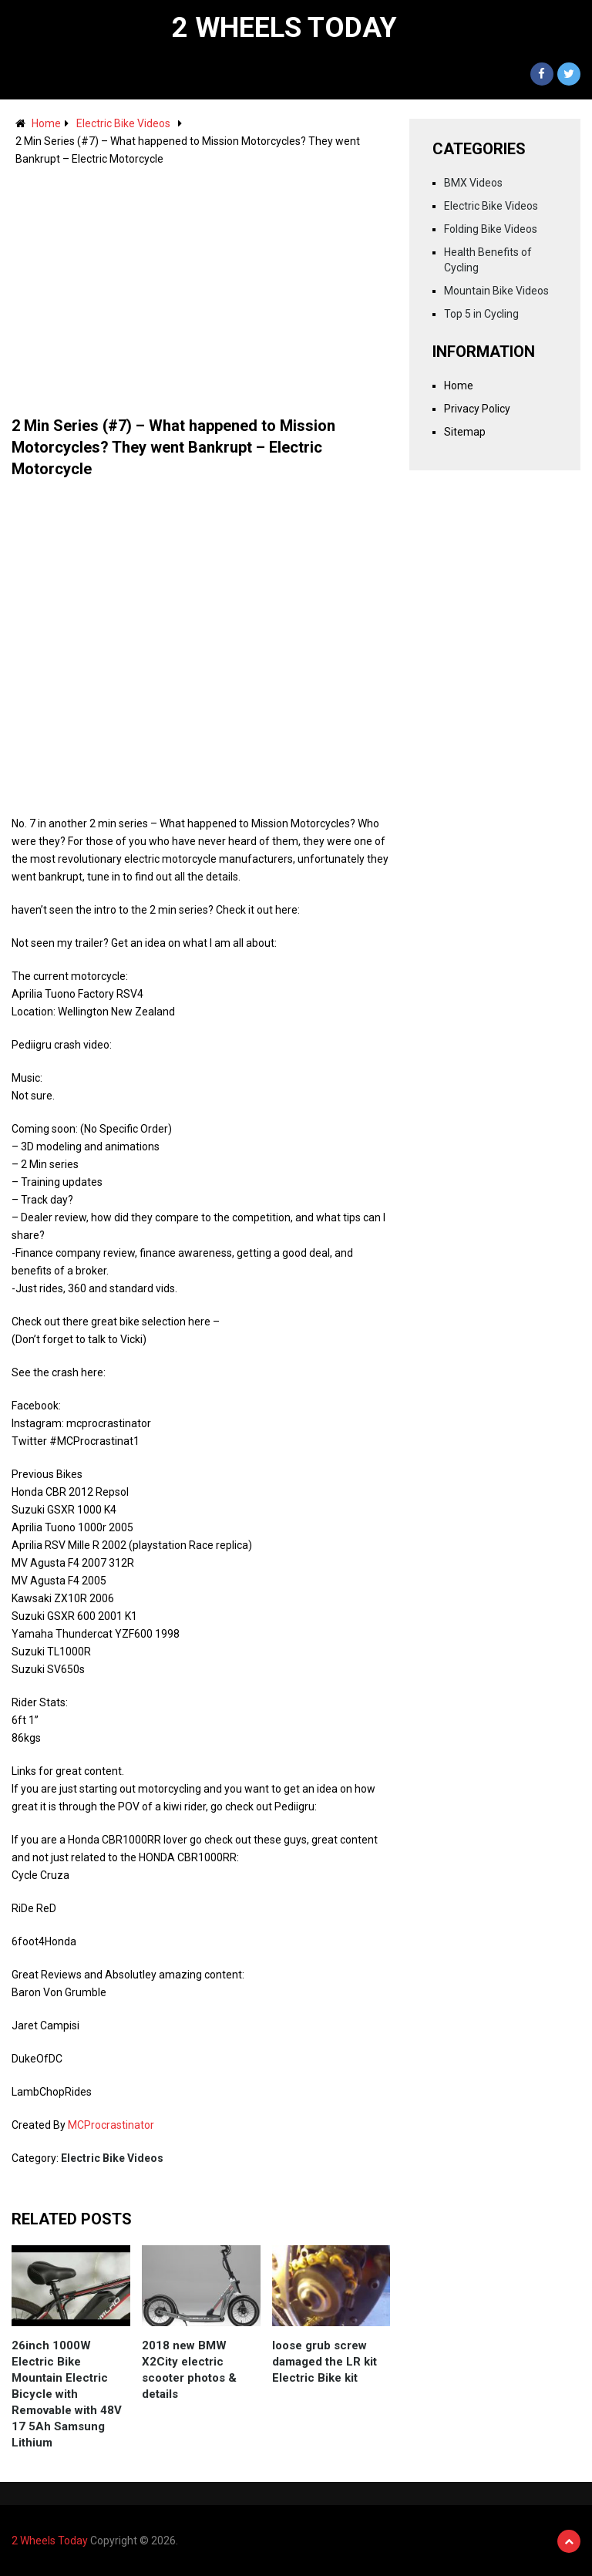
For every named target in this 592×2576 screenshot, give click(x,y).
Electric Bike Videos (123, 123)
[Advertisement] (201, 284)
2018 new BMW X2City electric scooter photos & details (189, 2370)
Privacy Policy (477, 408)
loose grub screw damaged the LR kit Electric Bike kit (324, 2362)
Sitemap (465, 432)
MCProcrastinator (111, 2125)
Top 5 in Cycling (481, 314)
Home (46, 123)
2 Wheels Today (284, 28)
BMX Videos (473, 183)
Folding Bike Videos (490, 229)
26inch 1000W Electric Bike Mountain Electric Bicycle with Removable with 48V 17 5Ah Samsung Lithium (67, 2394)
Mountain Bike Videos (496, 291)
